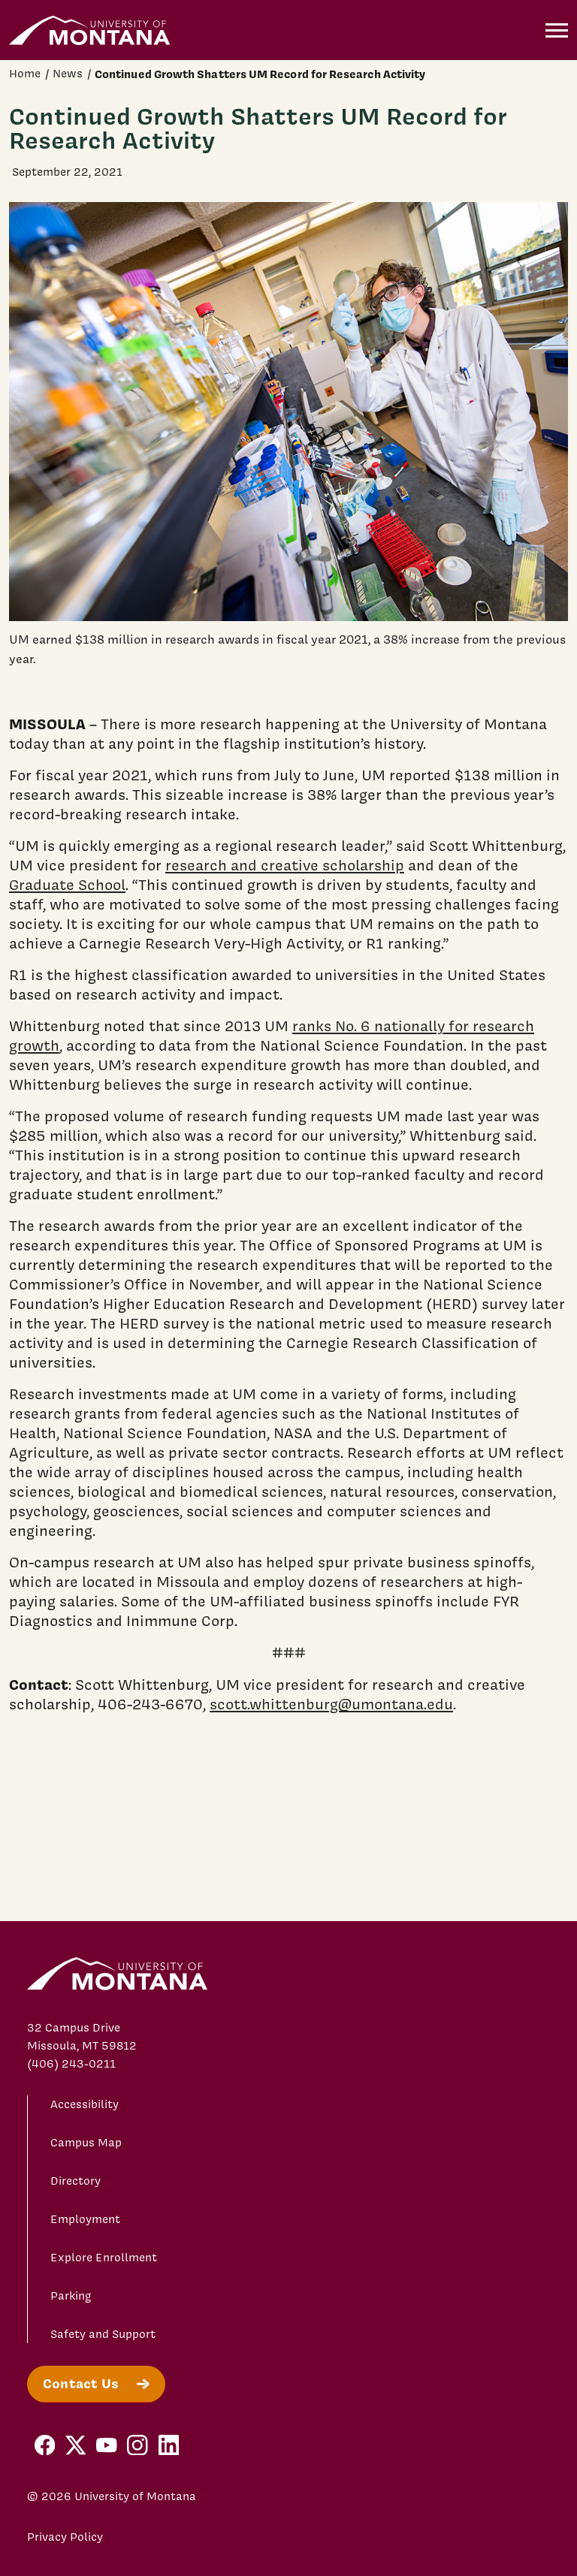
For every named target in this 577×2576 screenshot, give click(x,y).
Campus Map (86, 2142)
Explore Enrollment (103, 2257)
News (68, 73)
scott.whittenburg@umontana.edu (331, 1704)
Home (25, 73)
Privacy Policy (65, 2536)
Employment (85, 2219)
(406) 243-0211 (71, 2063)
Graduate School (67, 884)
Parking (71, 2295)
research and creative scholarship (284, 865)
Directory (75, 2180)
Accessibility (84, 2104)
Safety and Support (103, 2334)
